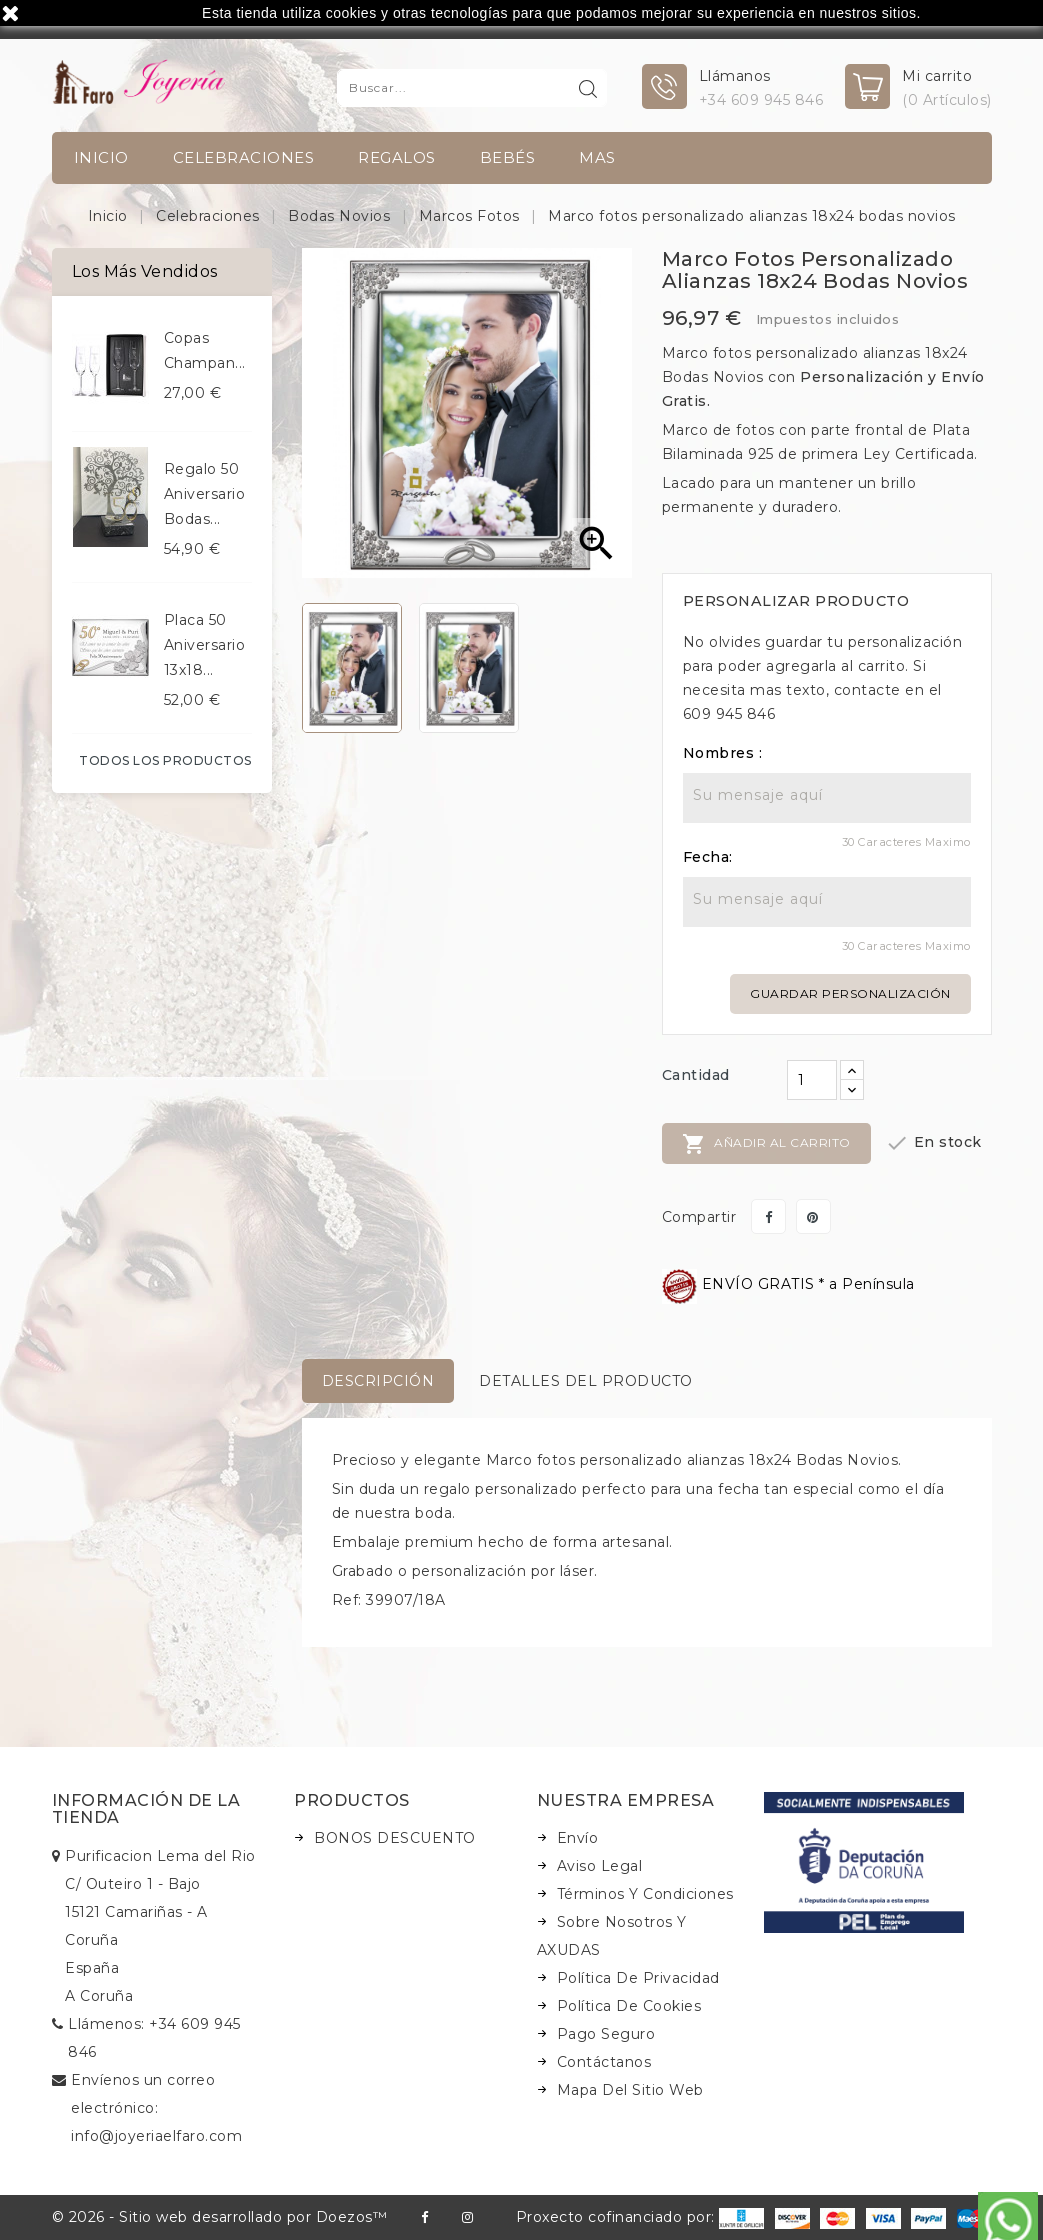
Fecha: (708, 857)
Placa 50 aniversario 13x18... (205, 645)
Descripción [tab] (378, 1381)
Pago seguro (606, 2034)
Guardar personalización (850, 993)
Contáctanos (604, 2062)
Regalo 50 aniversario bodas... (205, 494)
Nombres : (723, 753)
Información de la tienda (146, 1809)
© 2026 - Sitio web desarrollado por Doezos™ (220, 2217)
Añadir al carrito (766, 1144)
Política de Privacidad (638, 1978)
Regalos (397, 157)
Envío (578, 1838)
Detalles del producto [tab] (586, 1381)
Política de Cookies (629, 2006)
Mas (597, 157)
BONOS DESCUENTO (395, 1838)
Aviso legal (600, 1866)
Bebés (508, 157)
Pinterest (813, 1216)
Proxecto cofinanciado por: (640, 2217)
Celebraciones (244, 157)
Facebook (424, 2217)
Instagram (467, 2217)
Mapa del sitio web (630, 2090)
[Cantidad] (812, 1080)
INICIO (101, 157)
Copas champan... (205, 350)
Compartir (768, 1216)
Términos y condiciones (645, 1894)
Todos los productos (165, 760)
